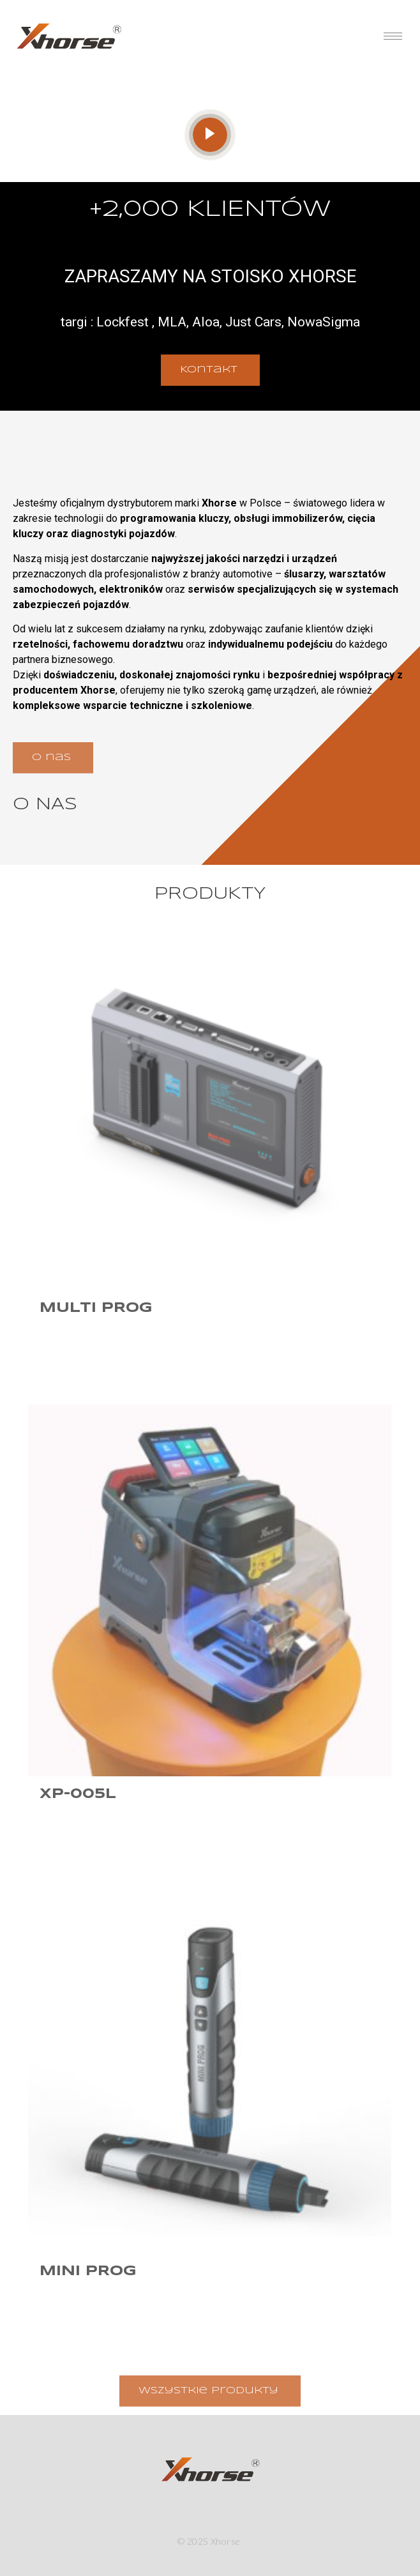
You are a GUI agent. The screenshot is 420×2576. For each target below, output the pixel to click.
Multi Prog (96, 1308)
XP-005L (78, 1794)
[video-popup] (210, 135)
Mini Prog (88, 2271)
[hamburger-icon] (393, 36)
